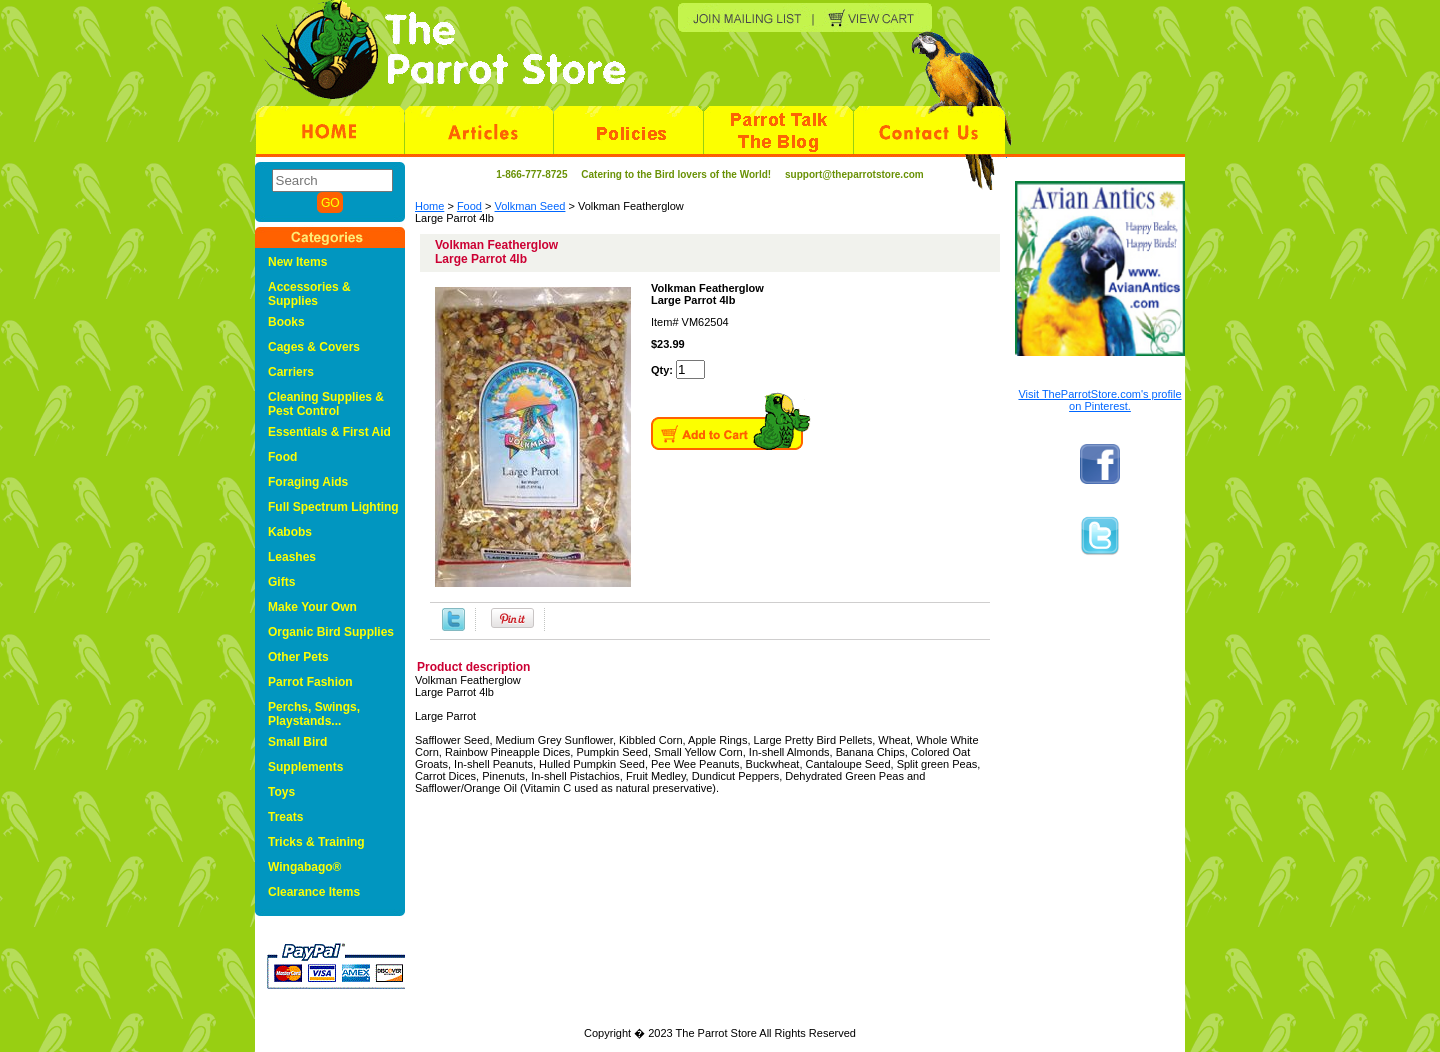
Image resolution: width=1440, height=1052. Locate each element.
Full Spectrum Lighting (333, 507)
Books (286, 322)
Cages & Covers (314, 347)
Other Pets (298, 657)
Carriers (291, 372)
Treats (285, 817)
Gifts (281, 582)
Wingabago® (304, 867)
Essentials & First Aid (329, 432)
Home (429, 206)
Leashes (292, 557)
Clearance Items (314, 892)
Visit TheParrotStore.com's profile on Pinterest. (1099, 400)
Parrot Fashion (310, 682)
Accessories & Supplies (309, 294)
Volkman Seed (530, 206)
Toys (281, 792)
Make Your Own (312, 607)
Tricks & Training (316, 842)
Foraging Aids (308, 482)
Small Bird (297, 742)
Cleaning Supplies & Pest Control (326, 404)
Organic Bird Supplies (331, 632)
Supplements (305, 767)
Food (469, 206)
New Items (297, 262)
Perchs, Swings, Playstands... (314, 714)
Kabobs (290, 532)
